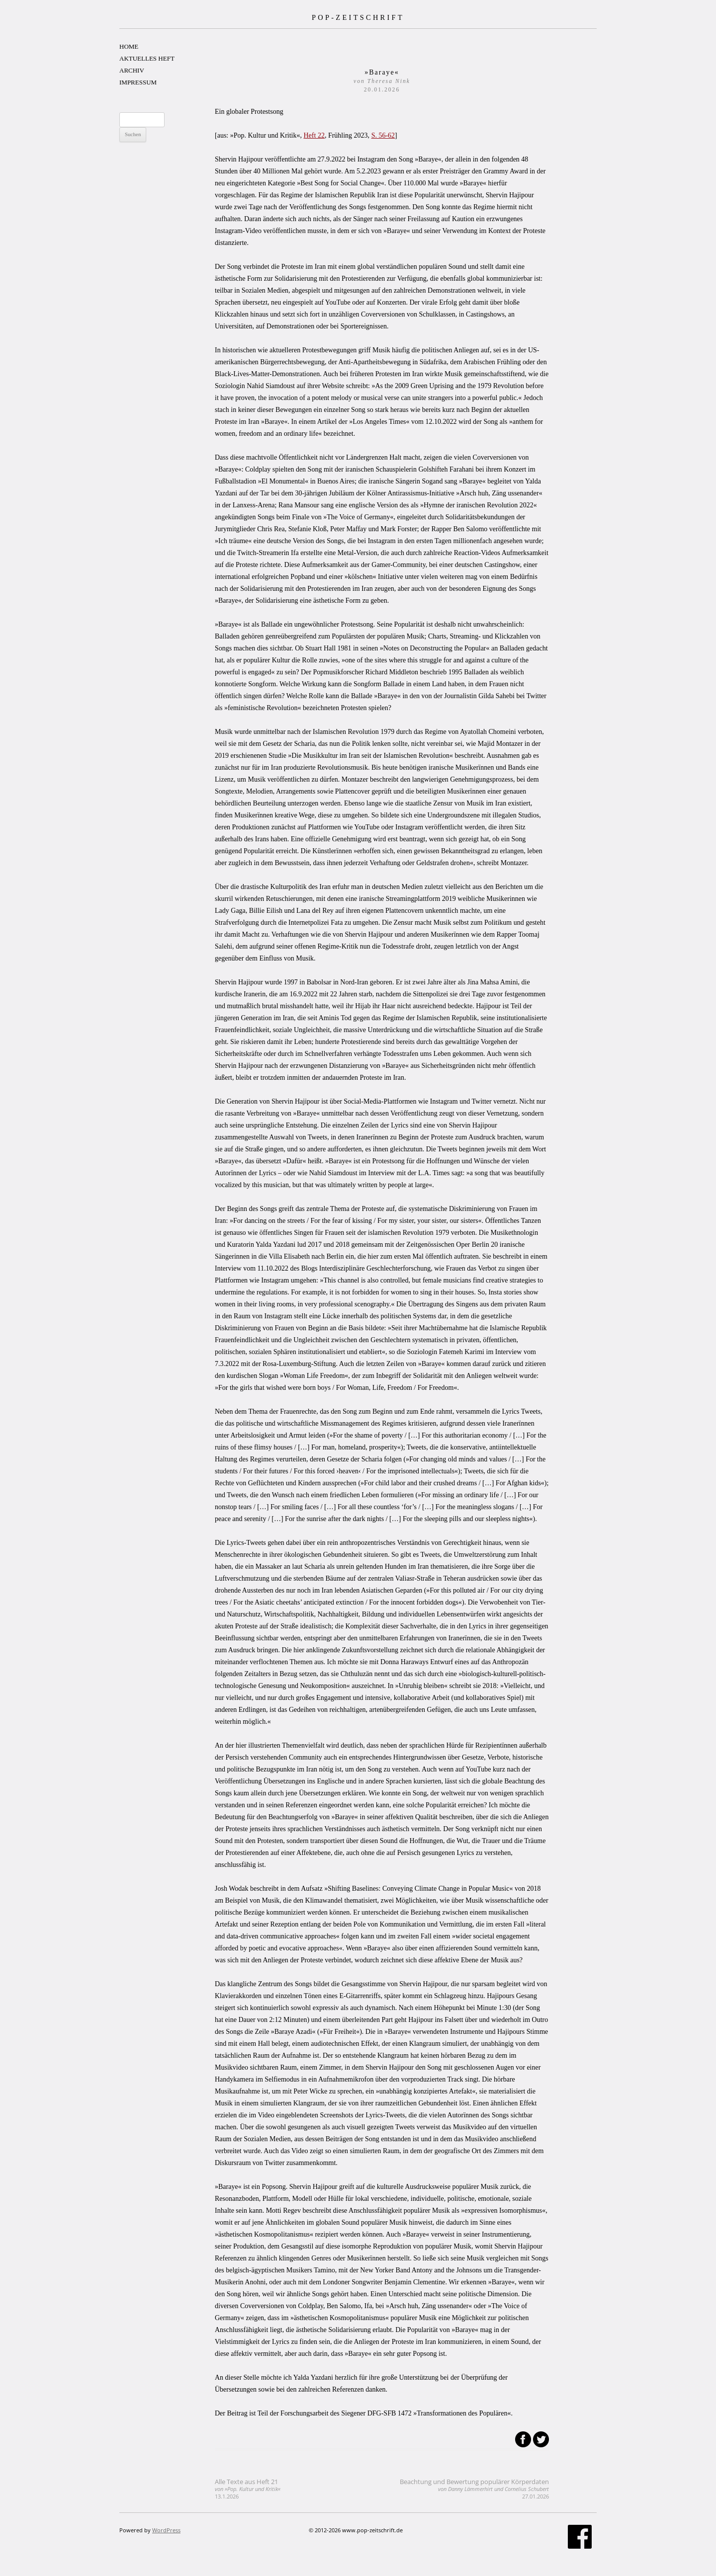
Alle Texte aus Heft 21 (247, 2488)
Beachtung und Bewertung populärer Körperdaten (474, 2488)
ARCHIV (131, 70)
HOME (128, 46)
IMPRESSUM (138, 82)
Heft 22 (314, 135)
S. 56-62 (383, 135)
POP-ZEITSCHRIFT (358, 17)
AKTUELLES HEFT (147, 58)
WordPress (166, 2530)
